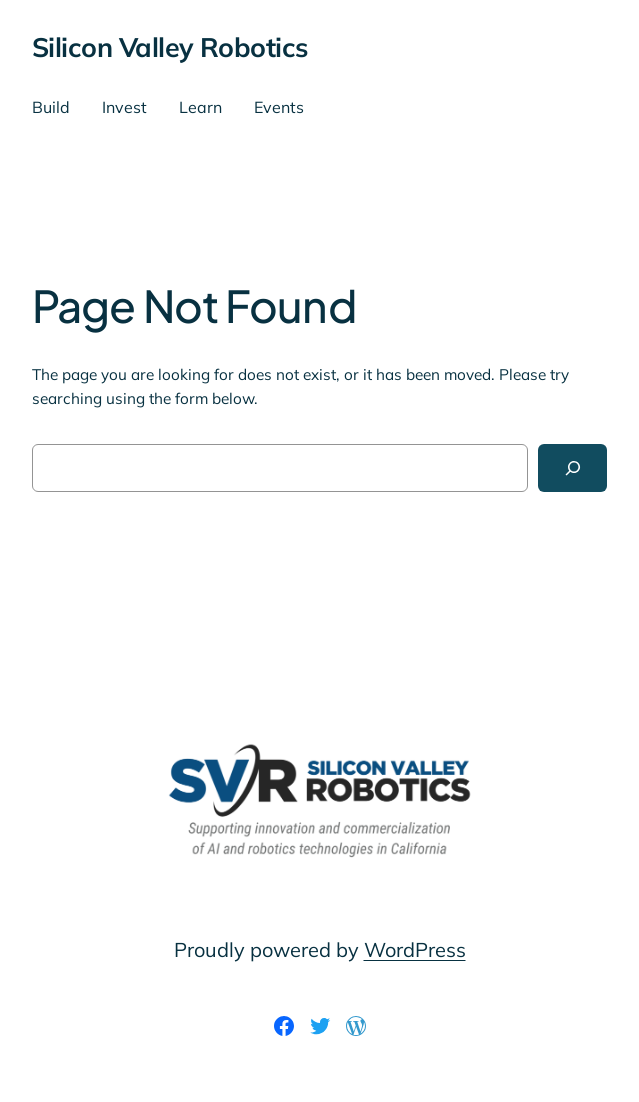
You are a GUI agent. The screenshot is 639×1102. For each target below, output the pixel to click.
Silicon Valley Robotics (170, 47)
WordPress (415, 949)
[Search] (572, 468)
